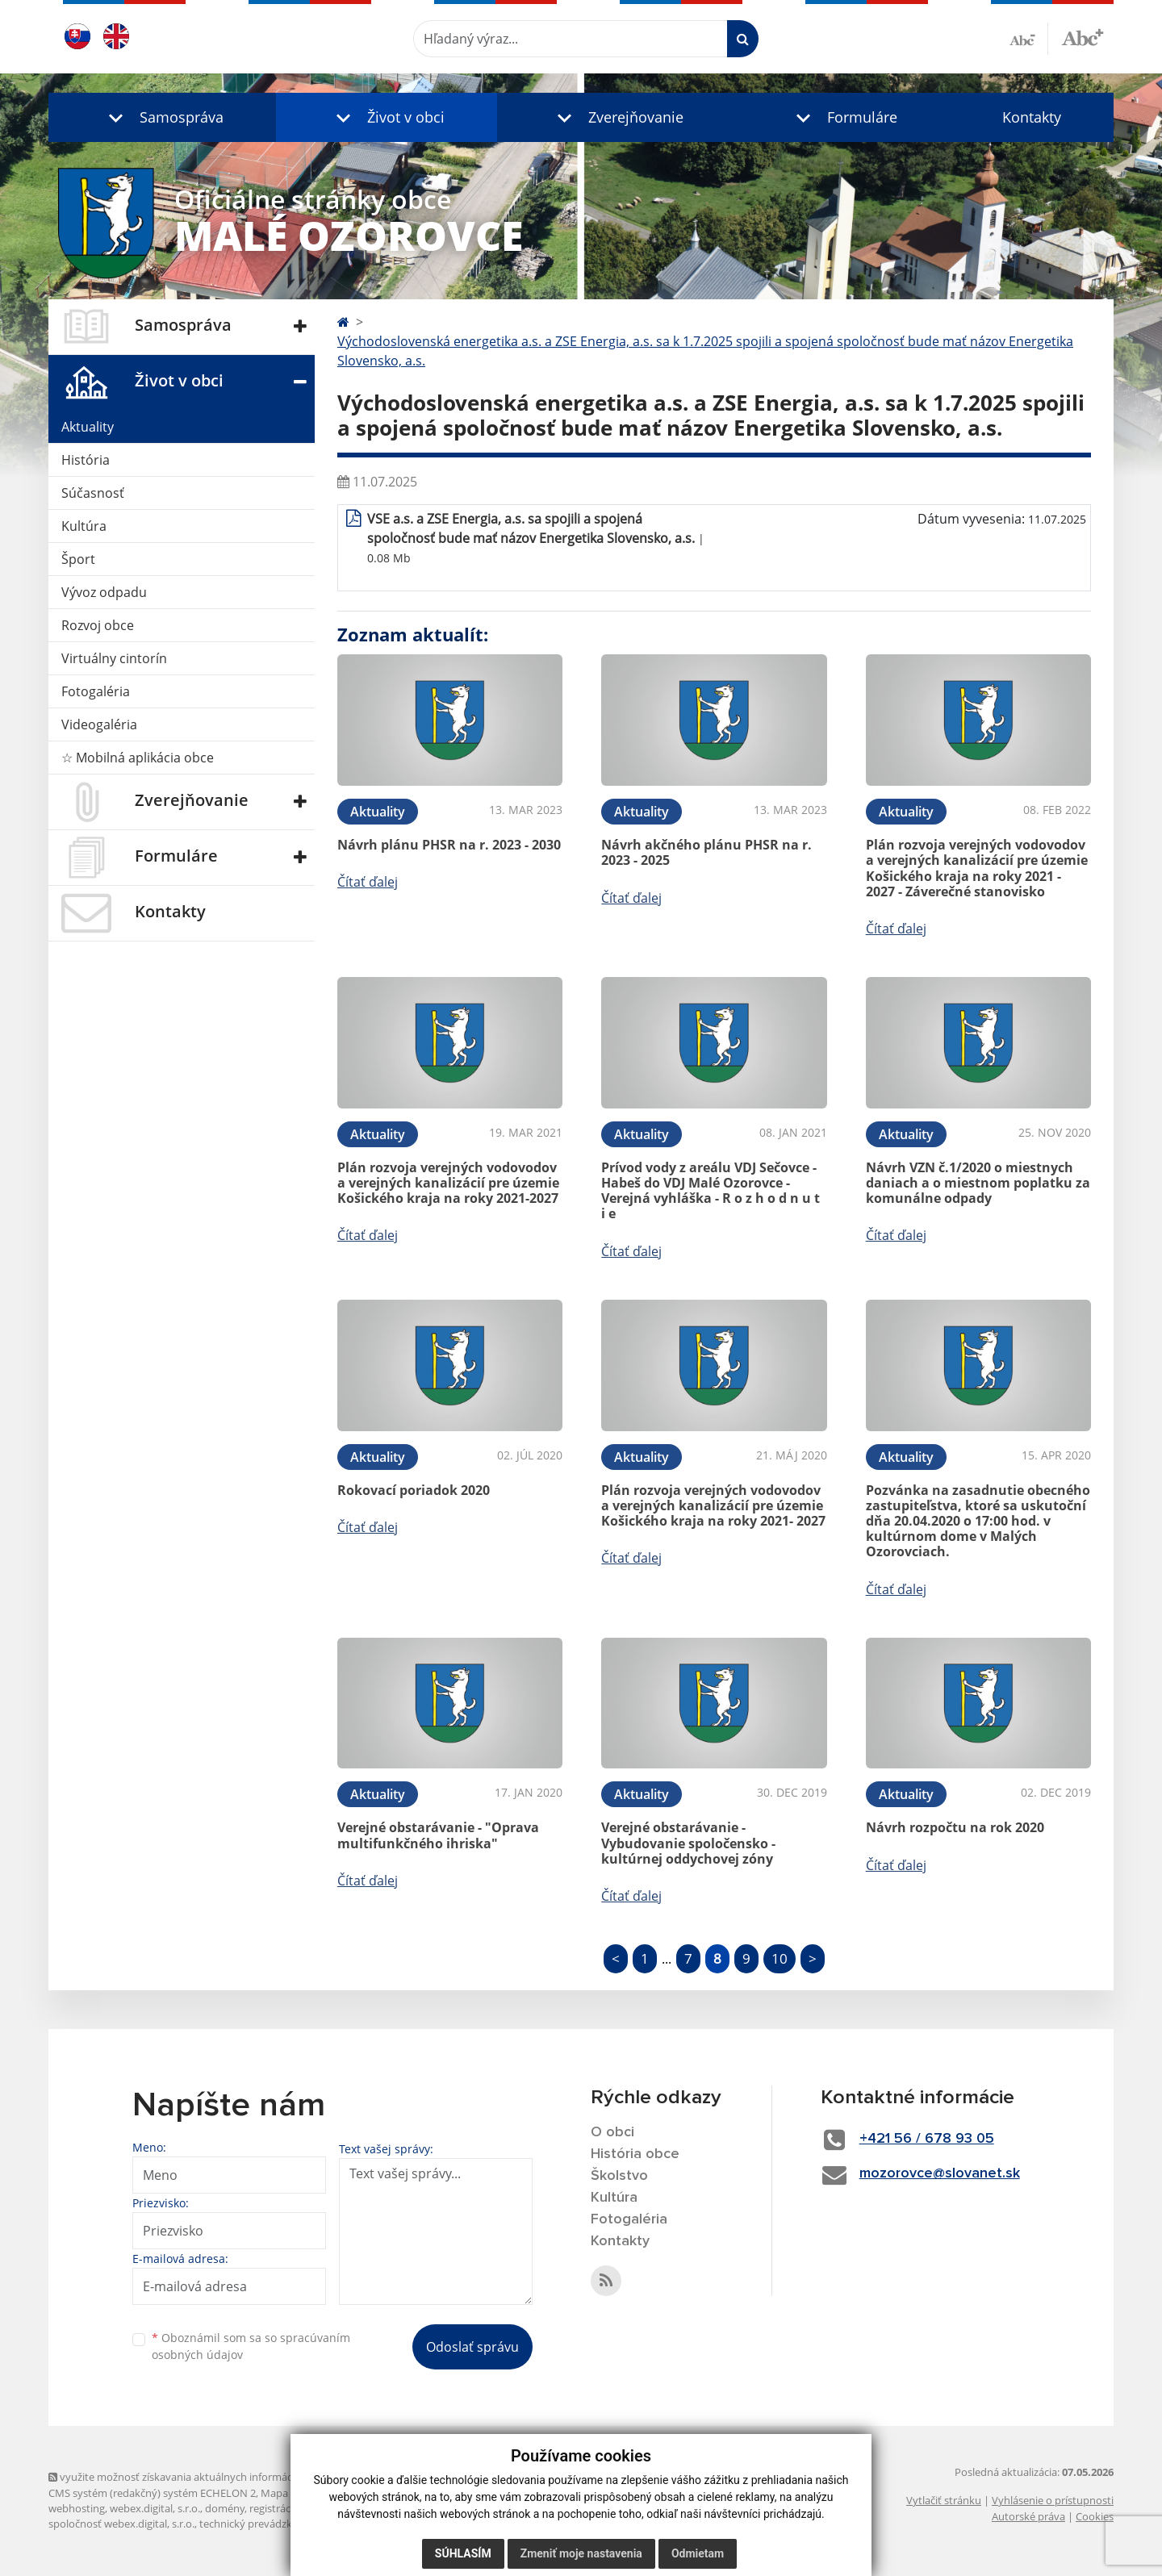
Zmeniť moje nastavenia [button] (581, 2553)
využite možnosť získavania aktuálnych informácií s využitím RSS (208, 2477)
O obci (612, 2132)
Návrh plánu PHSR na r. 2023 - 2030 (449, 845)
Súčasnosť (92, 493)
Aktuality (87, 427)
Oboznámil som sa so (251, 2346)
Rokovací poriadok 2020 (413, 1490)
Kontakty (1031, 117)
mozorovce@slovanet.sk (939, 2173)
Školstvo (619, 2176)
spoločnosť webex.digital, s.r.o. (121, 2523)
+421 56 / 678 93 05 (926, 2138)
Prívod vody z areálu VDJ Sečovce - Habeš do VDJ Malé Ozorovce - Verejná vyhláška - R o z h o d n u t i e (710, 1191)
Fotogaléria (95, 691)
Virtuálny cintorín (114, 658)
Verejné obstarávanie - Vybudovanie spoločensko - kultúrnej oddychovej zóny (688, 1842)
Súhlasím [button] (463, 2553)
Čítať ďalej (367, 882)
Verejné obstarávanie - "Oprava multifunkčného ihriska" (438, 1835)
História (85, 460)
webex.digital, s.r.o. (155, 2508)
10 (779, 1958)
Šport (78, 559)
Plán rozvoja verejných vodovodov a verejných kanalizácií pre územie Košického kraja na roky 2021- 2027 (713, 1505)
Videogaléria (99, 724)
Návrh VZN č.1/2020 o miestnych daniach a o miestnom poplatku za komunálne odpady (978, 1183)
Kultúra (84, 526)
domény (225, 2508)
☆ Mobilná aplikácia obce (137, 757)
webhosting (76, 2508)
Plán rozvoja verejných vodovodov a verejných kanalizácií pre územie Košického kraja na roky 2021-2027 (448, 1183)
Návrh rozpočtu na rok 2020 (955, 1827)
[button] (162, 117)
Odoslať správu (472, 2347)
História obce (635, 2154)
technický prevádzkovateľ (260, 2523)
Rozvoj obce (97, 625)
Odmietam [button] (697, 2553)
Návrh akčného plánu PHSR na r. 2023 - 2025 (706, 852)
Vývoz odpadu (104, 592)
